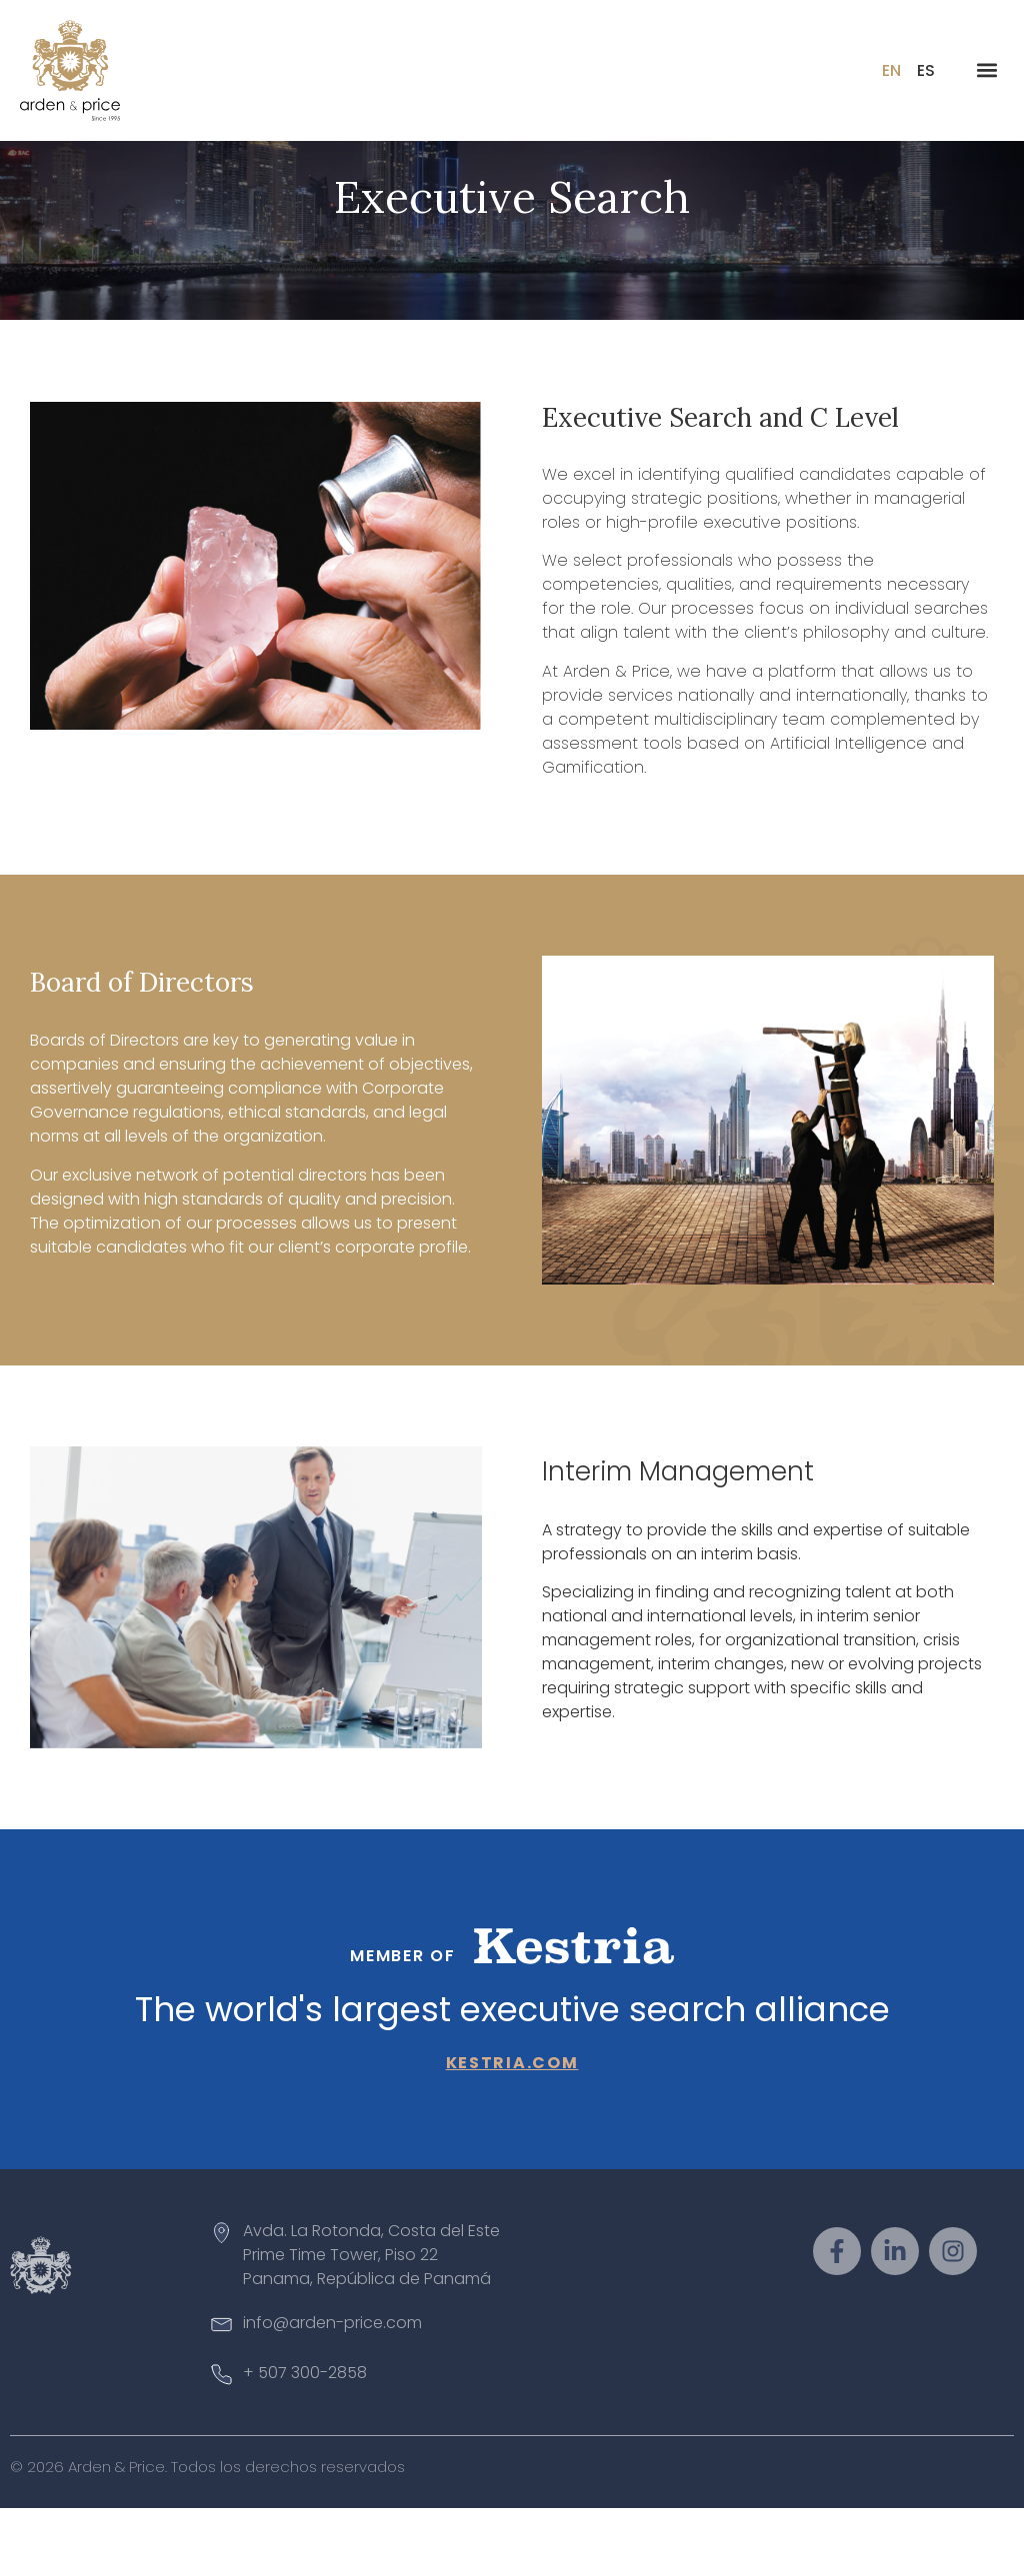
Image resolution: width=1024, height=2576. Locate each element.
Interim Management (678, 1539)
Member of (402, 2023)
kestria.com (512, 2129)
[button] (987, 70)
